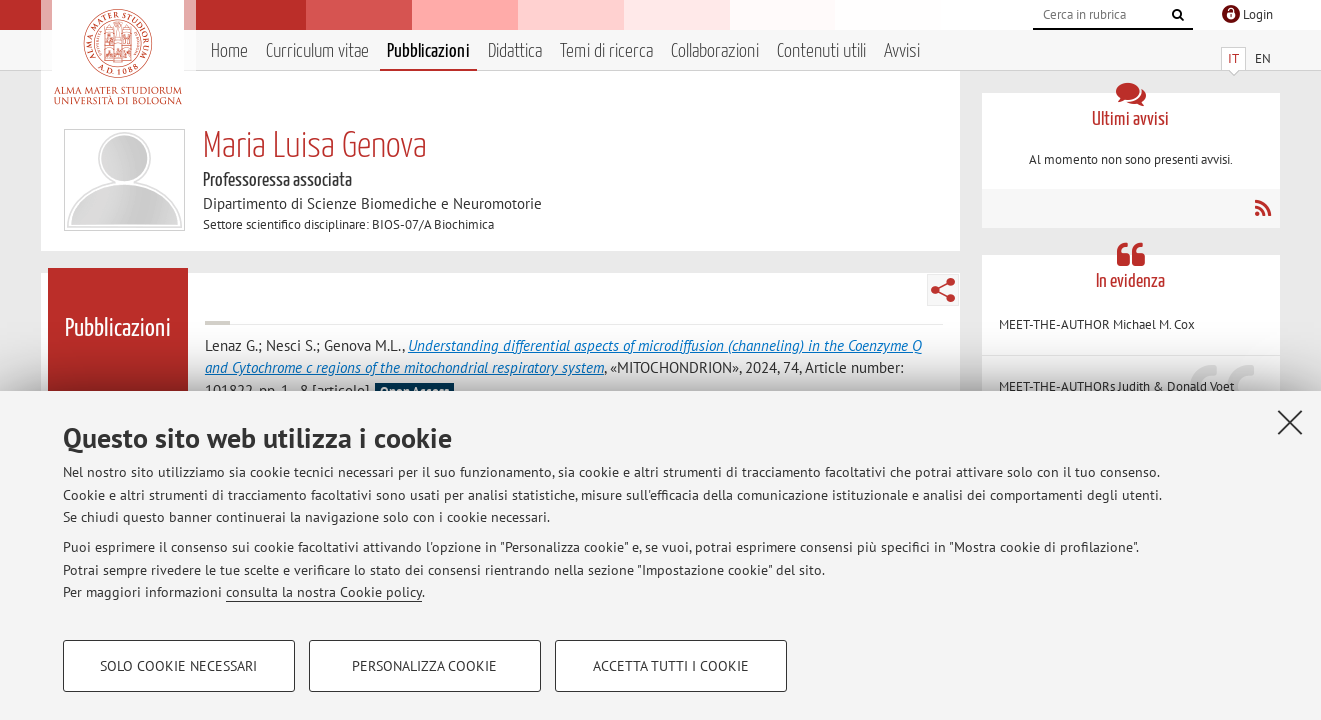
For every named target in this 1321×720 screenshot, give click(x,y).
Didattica (515, 51)
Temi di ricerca (606, 51)
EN (1263, 58)
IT (1233, 58)
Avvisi (902, 51)
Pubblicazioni (428, 51)
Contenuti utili (821, 51)
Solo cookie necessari (178, 666)
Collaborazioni (715, 51)
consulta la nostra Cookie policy (324, 592)
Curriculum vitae (317, 51)
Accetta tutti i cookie (671, 666)
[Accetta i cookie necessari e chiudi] (1290, 422)
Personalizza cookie (424, 666)
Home (229, 51)
